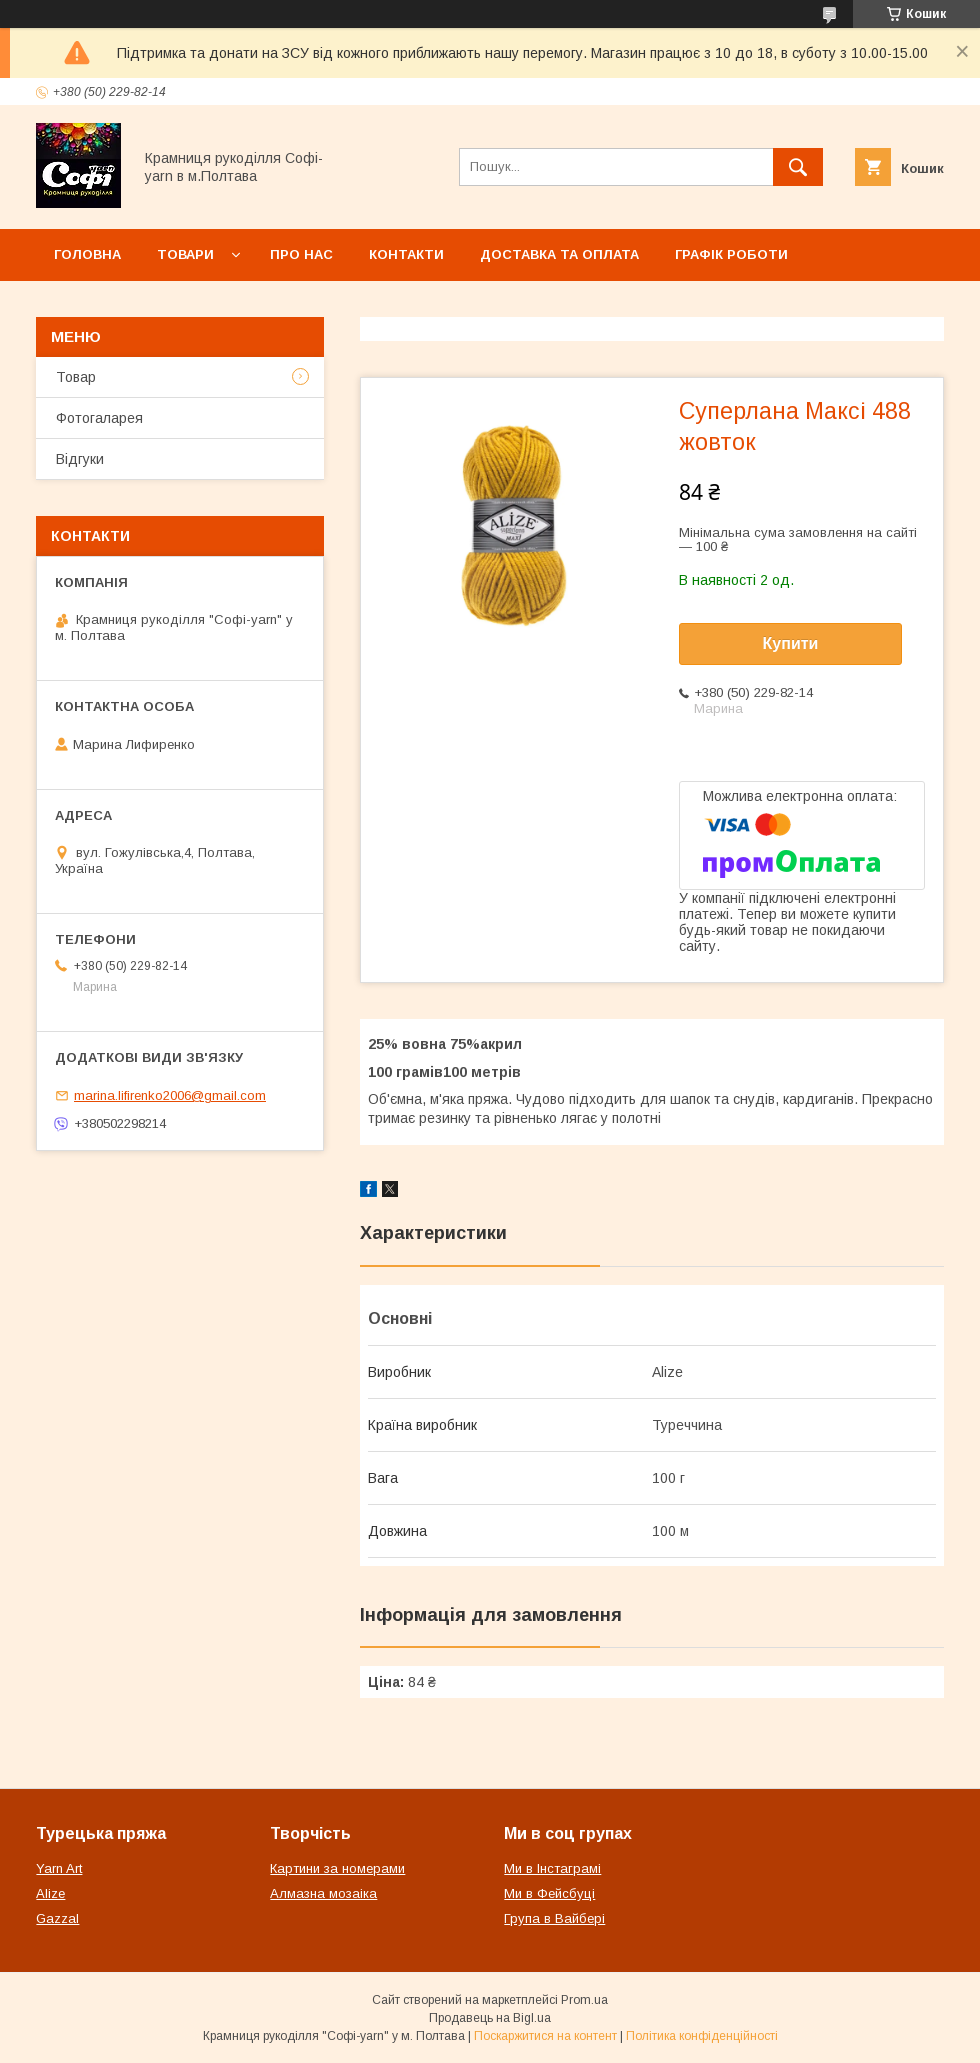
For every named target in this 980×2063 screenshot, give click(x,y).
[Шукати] (798, 167)
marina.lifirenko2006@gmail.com (170, 1095)
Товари (185, 254)
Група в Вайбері (554, 1918)
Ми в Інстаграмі (552, 1868)
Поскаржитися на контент (545, 2036)
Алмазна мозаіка (323, 1893)
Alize (50, 1893)
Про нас (301, 254)
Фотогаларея (99, 418)
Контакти (406, 254)
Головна (87, 254)
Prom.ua (584, 2000)
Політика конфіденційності (702, 2036)
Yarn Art (59, 1868)
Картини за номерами (337, 1868)
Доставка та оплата (559, 254)
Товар (76, 377)
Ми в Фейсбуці (549, 1893)
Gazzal (57, 1918)
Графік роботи (731, 254)
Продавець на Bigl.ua (490, 2018)
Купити (791, 643)
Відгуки (80, 459)
